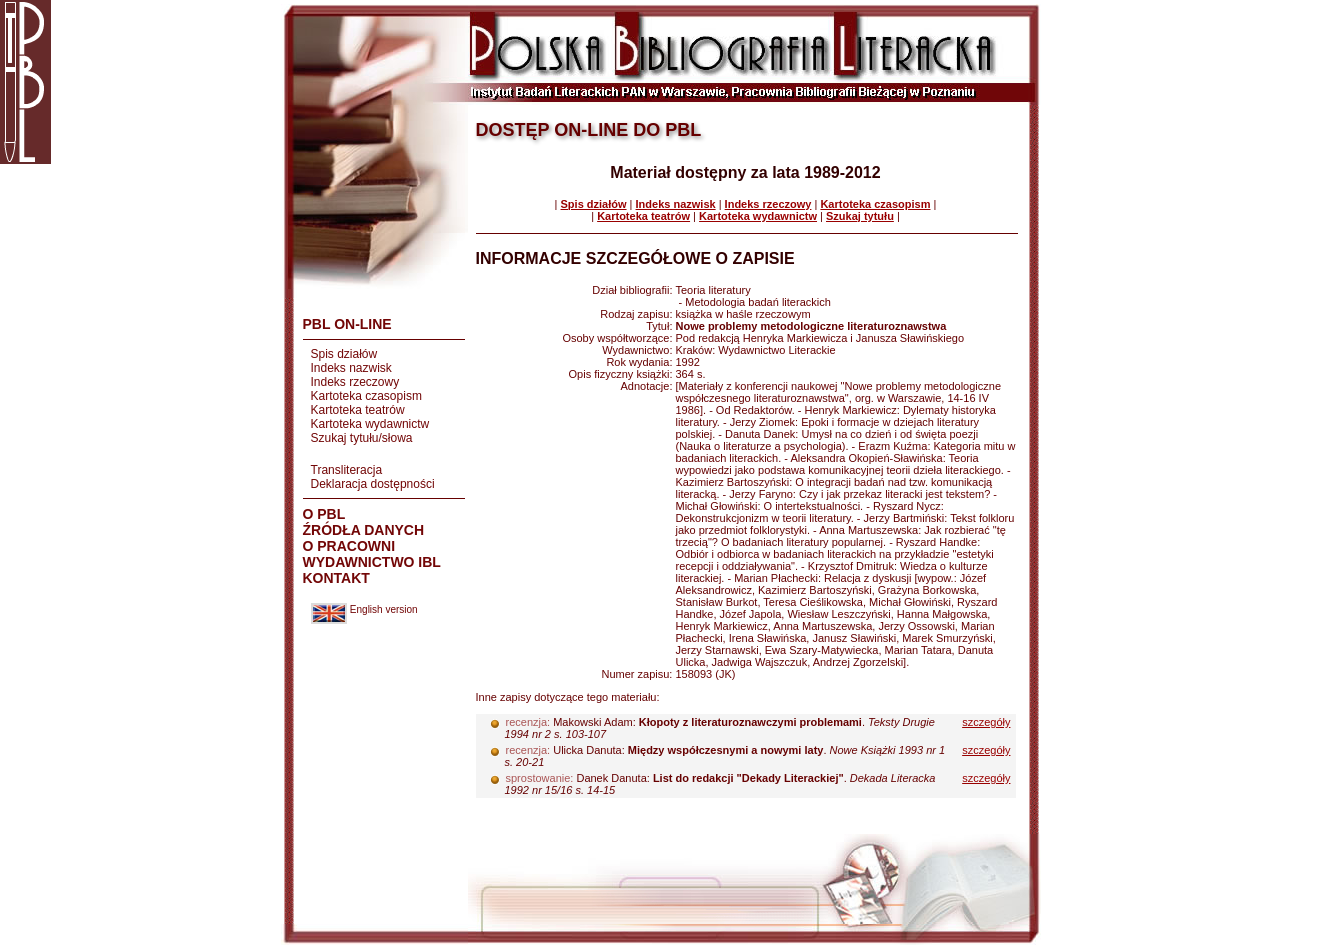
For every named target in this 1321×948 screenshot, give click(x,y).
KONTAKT (336, 578)
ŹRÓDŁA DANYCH (364, 530)
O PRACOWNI (349, 546)
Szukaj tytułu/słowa (362, 438)
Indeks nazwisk (351, 368)
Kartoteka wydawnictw (370, 424)
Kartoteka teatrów (358, 410)
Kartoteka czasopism (366, 396)
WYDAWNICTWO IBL (372, 562)
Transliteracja (347, 470)
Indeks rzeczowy (355, 382)
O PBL (324, 514)
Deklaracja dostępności (373, 484)
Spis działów (344, 354)
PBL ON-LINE (347, 324)
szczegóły (986, 722)
